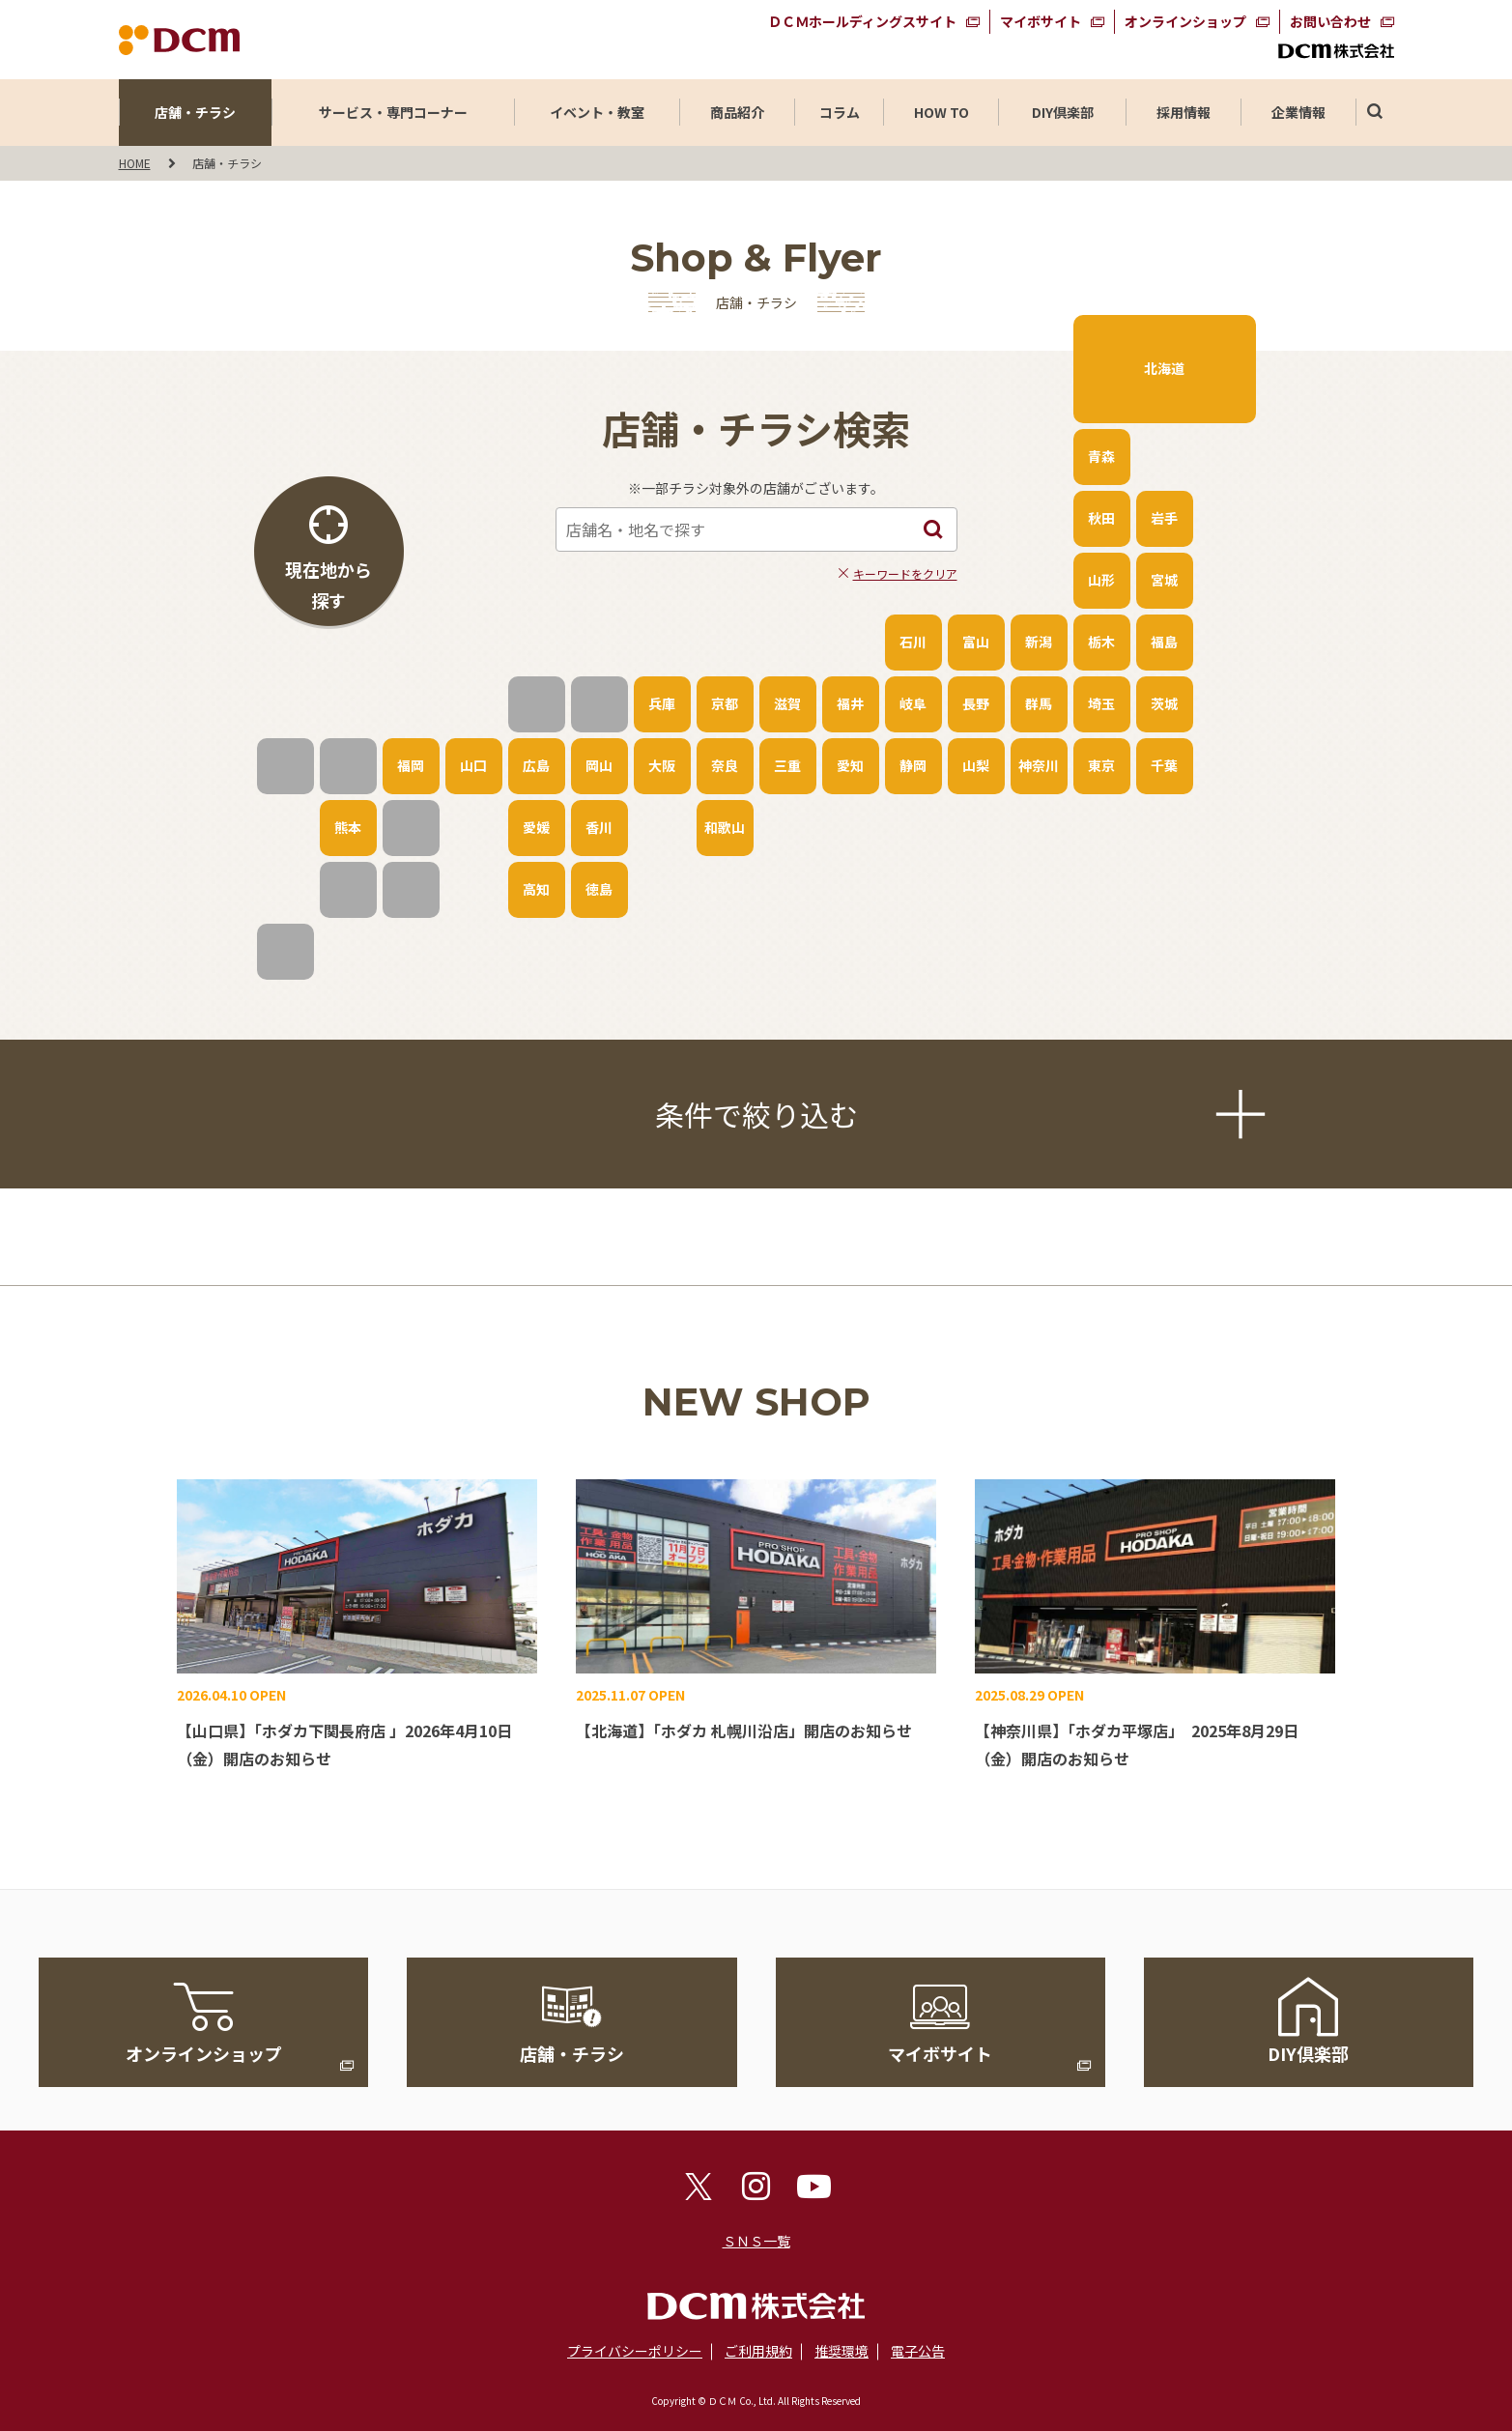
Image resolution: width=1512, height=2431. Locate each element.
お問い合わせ (1330, 21)
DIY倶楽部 (1063, 112)
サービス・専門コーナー (393, 112)
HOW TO (941, 112)
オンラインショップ (1185, 21)
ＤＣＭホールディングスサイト (862, 21)
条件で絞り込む (957, 1114)
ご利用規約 (758, 2350)
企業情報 (1298, 112)
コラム (839, 112)
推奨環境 (841, 2350)
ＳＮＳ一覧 (756, 2240)
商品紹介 (737, 112)
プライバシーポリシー (634, 2350)
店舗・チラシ (195, 112)
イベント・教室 (597, 112)
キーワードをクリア (905, 573)
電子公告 (918, 2350)
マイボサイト (1040, 21)
